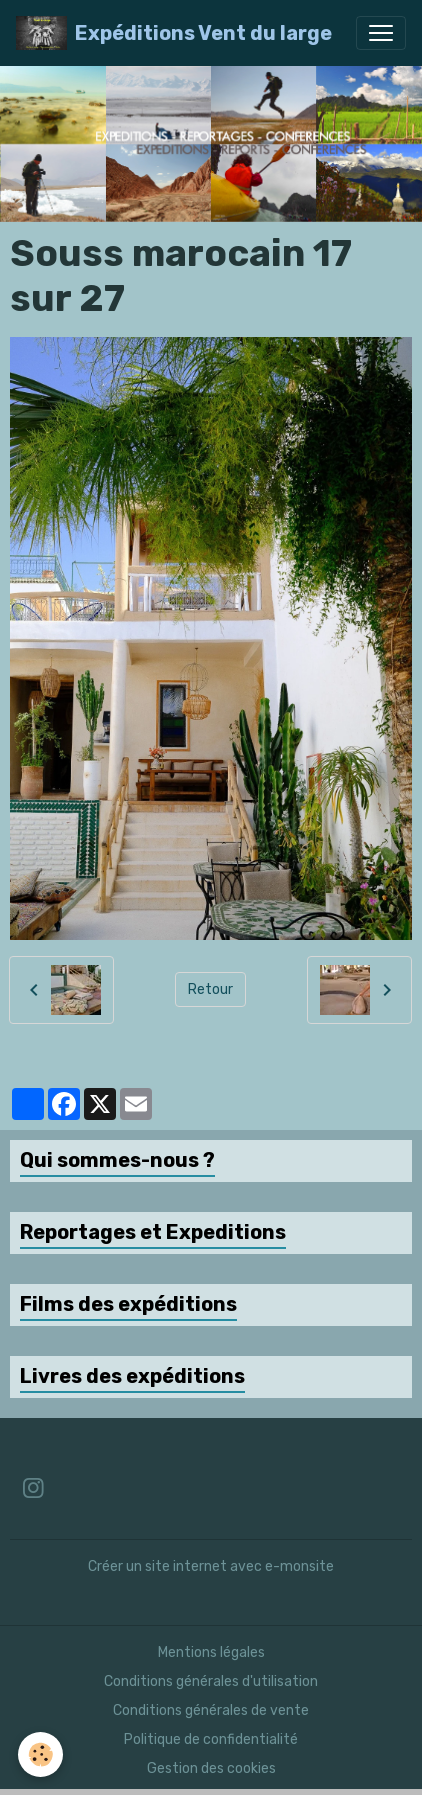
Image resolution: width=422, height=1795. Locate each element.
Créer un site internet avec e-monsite (211, 1566)
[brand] (174, 33)
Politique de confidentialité (211, 1739)
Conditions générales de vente (211, 1710)
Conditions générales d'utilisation (211, 1681)
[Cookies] (40, 1754)
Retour (210, 989)
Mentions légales (211, 1652)
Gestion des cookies (211, 1768)
